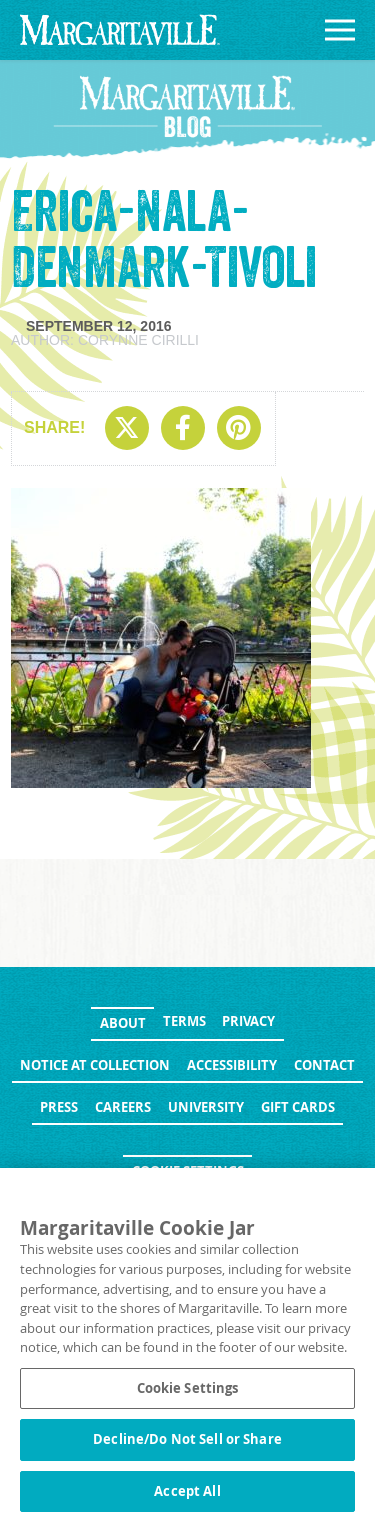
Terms (184, 1021)
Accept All (187, 1497)
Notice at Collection (95, 1065)
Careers (123, 1107)
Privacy (248, 1021)
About (123, 1023)
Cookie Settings (188, 1171)
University (206, 1107)
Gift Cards (298, 1107)
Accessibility (232, 1065)
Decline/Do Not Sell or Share (187, 1445)
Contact (324, 1065)
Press (59, 1107)
